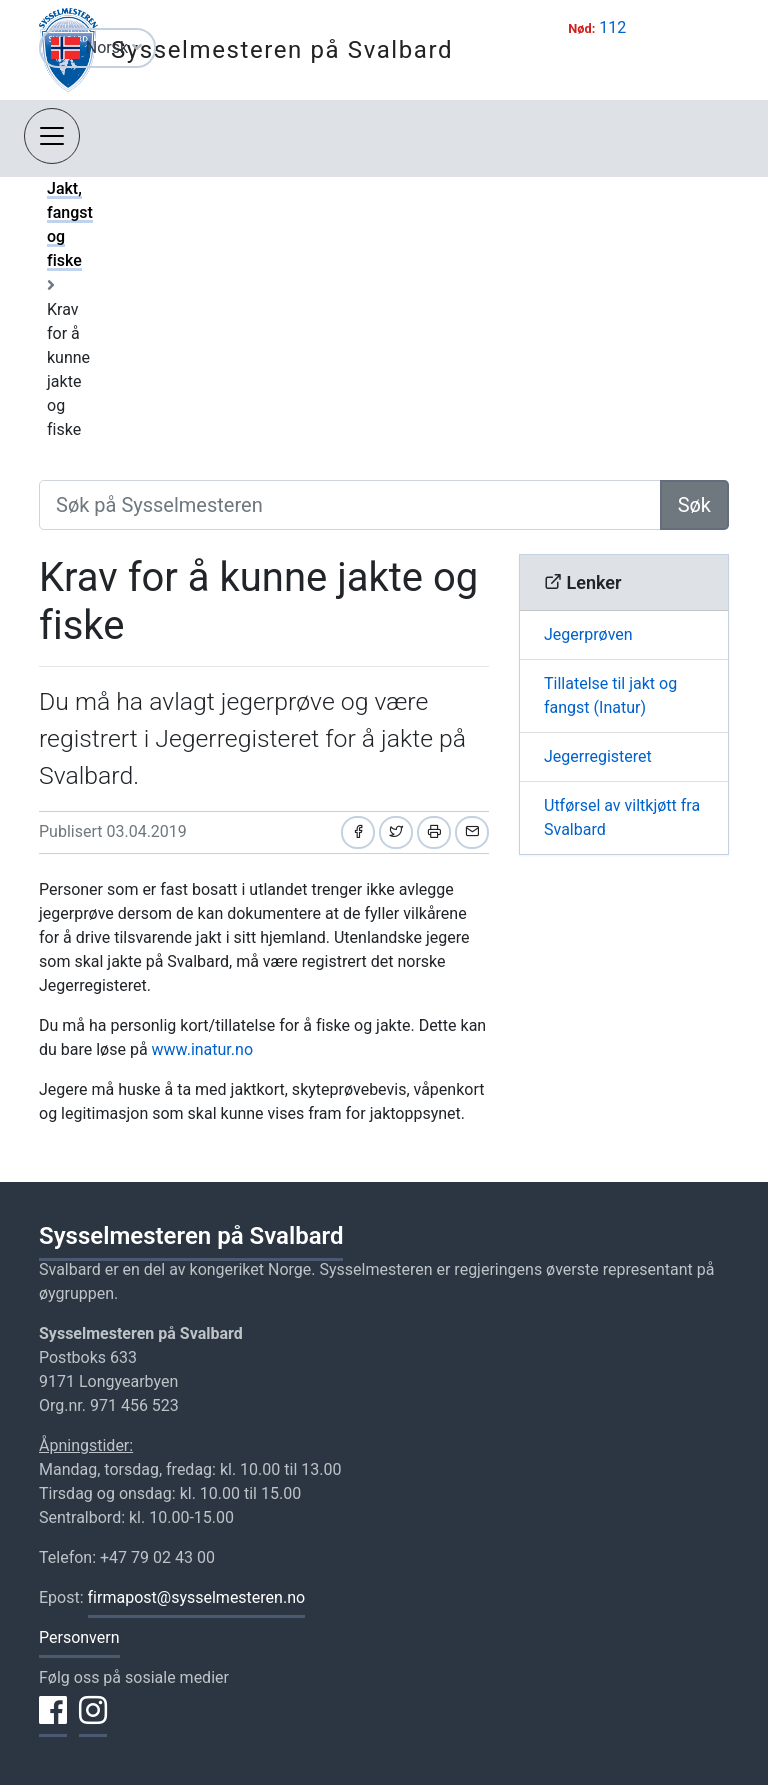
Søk (694, 505)
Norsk (114, 47)
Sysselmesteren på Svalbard (282, 50)
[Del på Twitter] (396, 832)
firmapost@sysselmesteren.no (197, 1597)
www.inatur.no (202, 1049)
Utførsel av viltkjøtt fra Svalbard (622, 817)
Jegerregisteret (598, 756)
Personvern (79, 1637)
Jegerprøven (588, 634)
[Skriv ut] (434, 832)
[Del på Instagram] (93, 1722)
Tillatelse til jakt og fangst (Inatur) (610, 695)
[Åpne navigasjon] (52, 136)
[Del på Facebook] (358, 832)
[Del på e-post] (472, 832)
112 (612, 27)
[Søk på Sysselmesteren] (350, 505)
